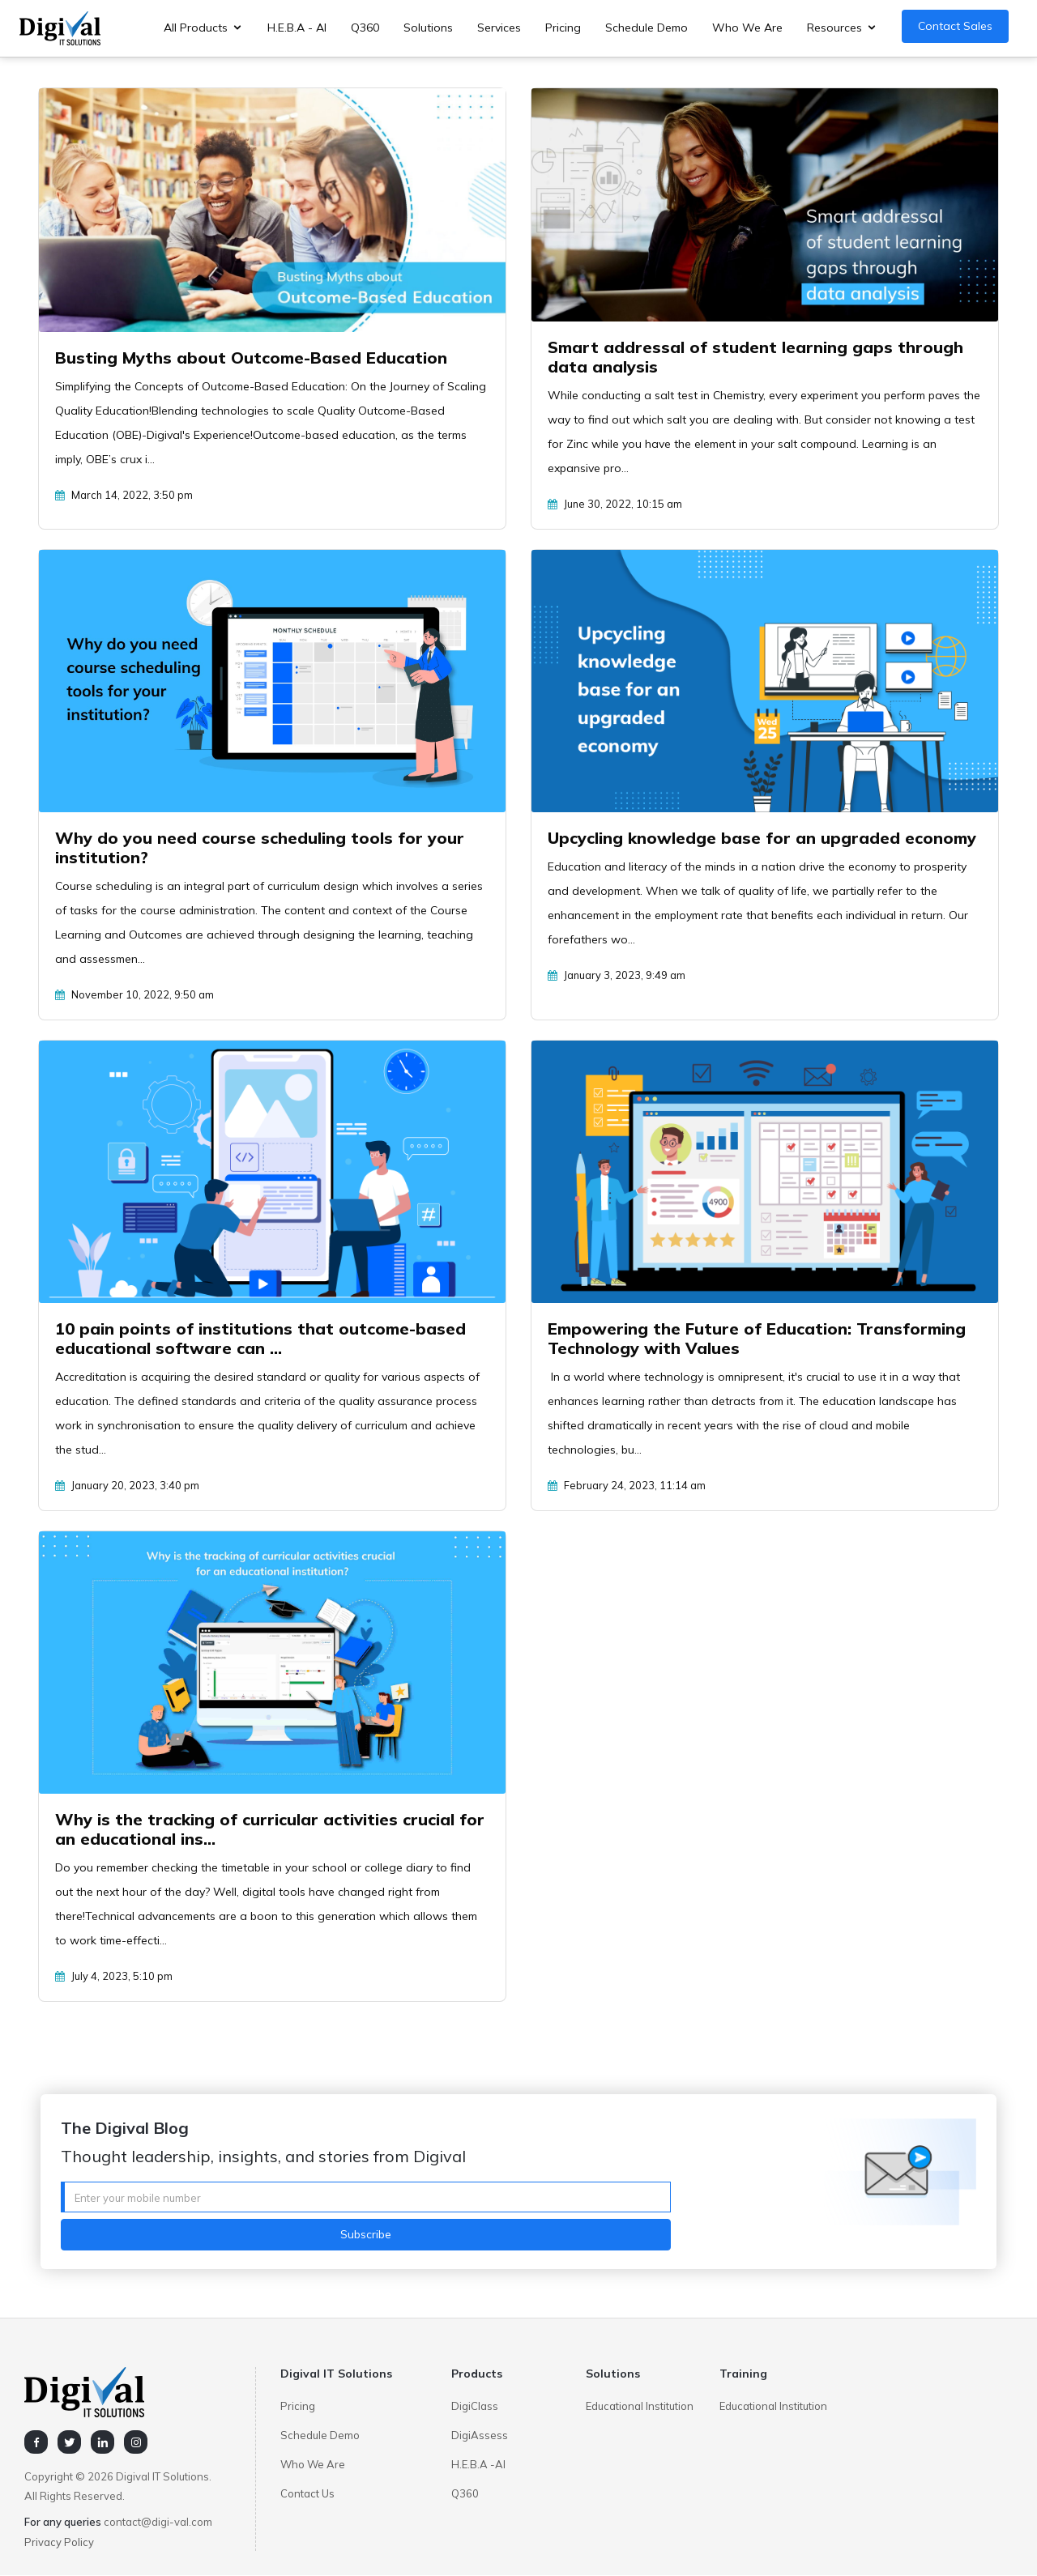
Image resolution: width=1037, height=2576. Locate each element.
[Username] (366, 2197)
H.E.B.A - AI (296, 27)
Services (499, 27)
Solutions (428, 27)
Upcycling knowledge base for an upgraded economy (762, 838)
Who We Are (747, 27)
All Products (196, 27)
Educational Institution (639, 2405)
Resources (834, 27)
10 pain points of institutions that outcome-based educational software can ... (260, 1338)
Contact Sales (955, 26)
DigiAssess (479, 2435)
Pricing (563, 27)
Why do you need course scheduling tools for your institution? (259, 847)
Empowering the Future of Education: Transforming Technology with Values (757, 1338)
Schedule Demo (646, 27)
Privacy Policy (59, 2542)
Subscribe (365, 2234)
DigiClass (474, 2405)
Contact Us (307, 2493)
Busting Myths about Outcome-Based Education (251, 357)
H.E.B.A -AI (478, 2464)
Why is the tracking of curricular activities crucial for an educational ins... (269, 1829)
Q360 (365, 27)
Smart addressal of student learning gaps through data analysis (755, 357)
